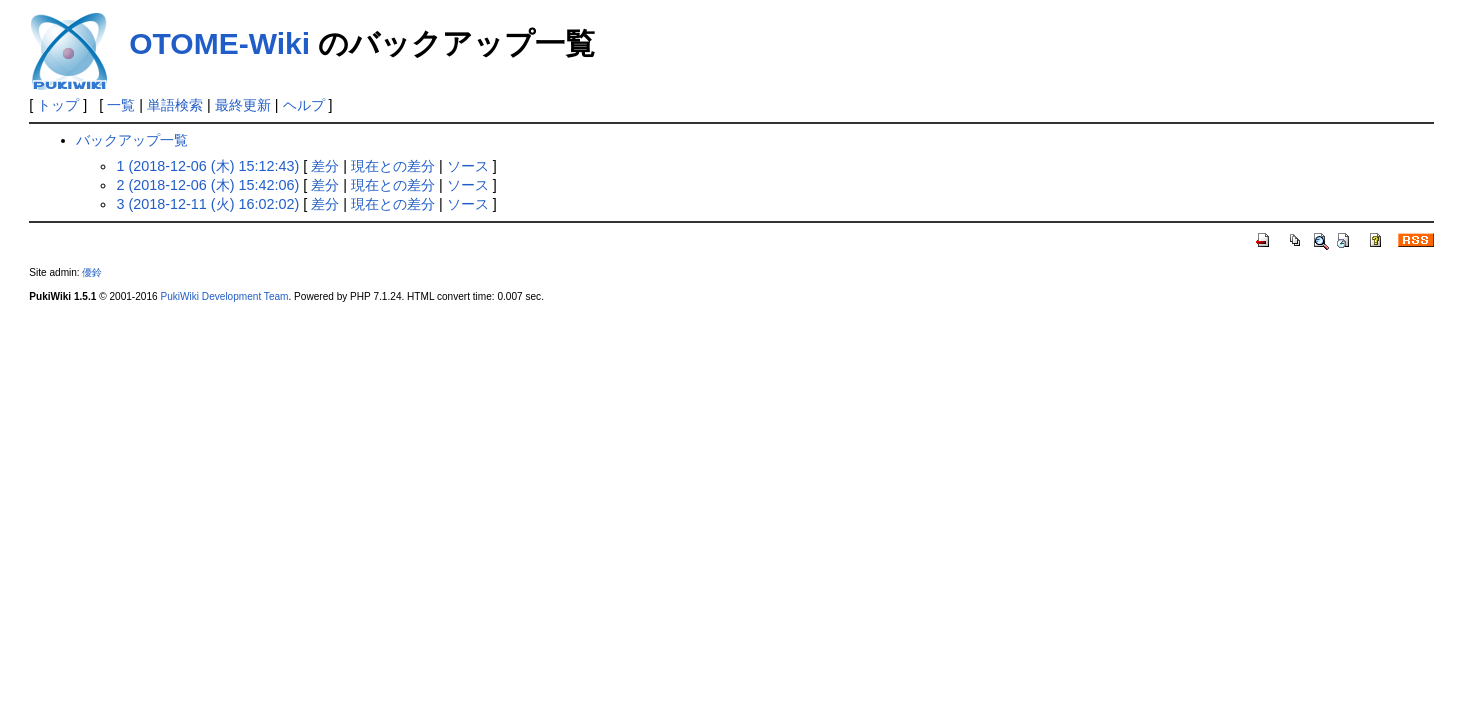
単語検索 (175, 105)
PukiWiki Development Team (224, 296)
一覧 (121, 105)
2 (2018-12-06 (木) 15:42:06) (207, 185)
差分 (325, 166)
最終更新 (243, 105)
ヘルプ (304, 105)
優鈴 (92, 272)
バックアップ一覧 (132, 140)
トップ (58, 105)
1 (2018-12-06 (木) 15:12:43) (207, 166)
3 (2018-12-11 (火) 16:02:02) (207, 204)
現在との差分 (393, 166)
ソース (468, 166)
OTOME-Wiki (219, 43)
